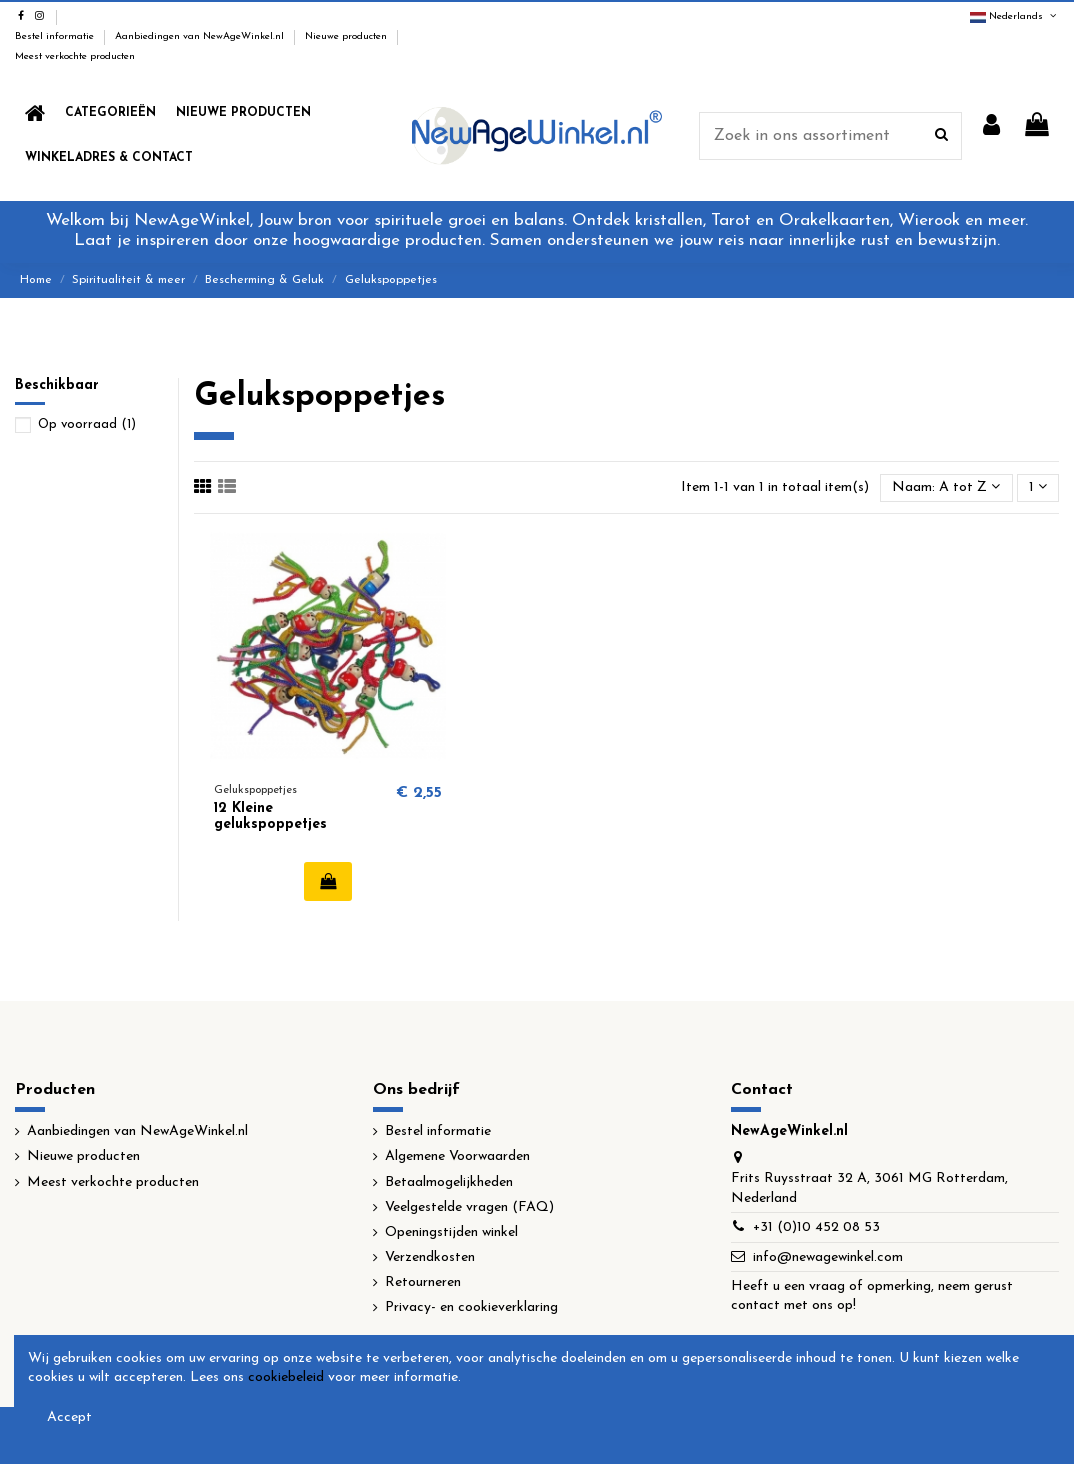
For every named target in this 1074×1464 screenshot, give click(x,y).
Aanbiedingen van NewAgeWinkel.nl (201, 36)
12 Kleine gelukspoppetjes (270, 817)
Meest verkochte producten (75, 56)
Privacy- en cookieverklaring (471, 1307)
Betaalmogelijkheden (449, 1182)
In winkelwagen (328, 881)
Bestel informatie (56, 36)
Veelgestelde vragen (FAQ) (469, 1207)
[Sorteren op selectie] (946, 488)
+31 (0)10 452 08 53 (816, 1227)
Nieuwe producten (347, 36)
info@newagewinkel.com (828, 1257)
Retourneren (423, 1282)
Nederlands (1014, 16)
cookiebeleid (286, 1377)
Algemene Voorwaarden (457, 1156)
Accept (69, 1417)
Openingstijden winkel (451, 1232)
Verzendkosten (430, 1257)
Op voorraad (87, 424)
